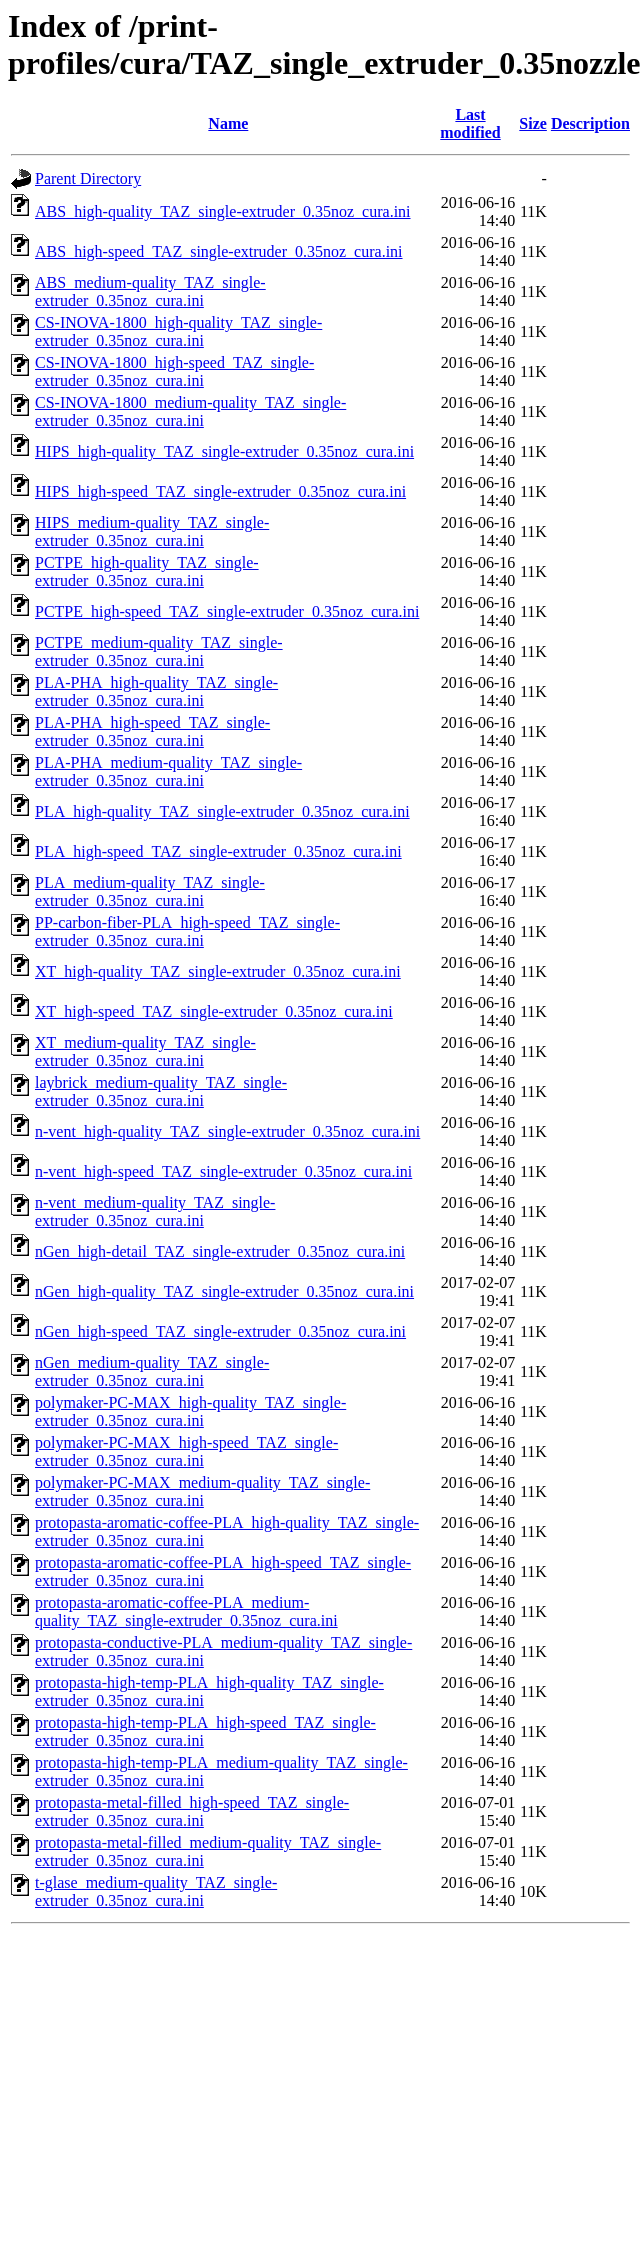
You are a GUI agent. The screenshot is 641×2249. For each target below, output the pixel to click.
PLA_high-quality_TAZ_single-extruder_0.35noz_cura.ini (222, 811)
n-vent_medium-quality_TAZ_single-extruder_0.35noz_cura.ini (155, 1211)
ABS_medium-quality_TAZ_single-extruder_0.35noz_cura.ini (150, 291)
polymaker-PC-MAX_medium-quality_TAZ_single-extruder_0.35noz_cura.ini (202, 1491)
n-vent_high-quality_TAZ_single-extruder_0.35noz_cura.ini (227, 1131)
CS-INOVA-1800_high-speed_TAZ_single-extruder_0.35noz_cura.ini (174, 371)
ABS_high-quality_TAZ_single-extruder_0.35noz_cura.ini (223, 211)
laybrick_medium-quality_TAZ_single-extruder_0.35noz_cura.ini (161, 1091)
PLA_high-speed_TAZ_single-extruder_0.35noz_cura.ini (218, 851)
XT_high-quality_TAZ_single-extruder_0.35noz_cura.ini (218, 971)
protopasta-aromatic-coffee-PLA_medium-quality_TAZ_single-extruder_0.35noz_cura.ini (186, 1611)
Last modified (470, 123)
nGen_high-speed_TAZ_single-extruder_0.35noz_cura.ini (220, 1331)
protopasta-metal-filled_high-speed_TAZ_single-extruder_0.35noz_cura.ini (192, 1811)
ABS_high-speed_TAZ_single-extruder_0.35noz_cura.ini (219, 251)
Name (228, 123)
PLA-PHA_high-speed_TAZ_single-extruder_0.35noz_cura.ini (152, 731)
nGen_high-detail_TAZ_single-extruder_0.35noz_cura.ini (220, 1251)
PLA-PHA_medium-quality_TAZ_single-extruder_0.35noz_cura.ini (168, 771)
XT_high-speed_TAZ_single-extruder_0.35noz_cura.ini (214, 1011)
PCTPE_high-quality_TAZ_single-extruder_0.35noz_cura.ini (147, 571)
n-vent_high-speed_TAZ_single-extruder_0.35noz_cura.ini (223, 1171)
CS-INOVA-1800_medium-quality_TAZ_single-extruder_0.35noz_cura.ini (190, 411)
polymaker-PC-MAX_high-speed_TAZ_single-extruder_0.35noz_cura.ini (186, 1451)
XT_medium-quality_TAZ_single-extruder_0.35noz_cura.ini (145, 1051)
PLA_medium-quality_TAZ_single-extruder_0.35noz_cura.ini (150, 891)
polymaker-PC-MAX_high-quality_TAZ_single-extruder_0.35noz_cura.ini (190, 1411)
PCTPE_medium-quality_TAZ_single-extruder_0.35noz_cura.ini (159, 651)
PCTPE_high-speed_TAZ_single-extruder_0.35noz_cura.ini (227, 611)
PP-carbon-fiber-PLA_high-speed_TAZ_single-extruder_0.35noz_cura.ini (187, 931)
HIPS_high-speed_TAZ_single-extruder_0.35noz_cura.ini (220, 491)
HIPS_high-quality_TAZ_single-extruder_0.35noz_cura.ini (224, 451)
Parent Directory (88, 178)
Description (590, 123)
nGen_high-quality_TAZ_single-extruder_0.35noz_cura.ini (224, 1291)
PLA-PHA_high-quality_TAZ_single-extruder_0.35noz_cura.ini (156, 691)
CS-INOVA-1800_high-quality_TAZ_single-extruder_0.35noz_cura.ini (178, 331)
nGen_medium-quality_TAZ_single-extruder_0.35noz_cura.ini (152, 1371)
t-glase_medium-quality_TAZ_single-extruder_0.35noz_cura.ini (156, 1891)
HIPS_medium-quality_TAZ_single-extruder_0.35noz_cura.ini (152, 531)
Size (533, 123)
